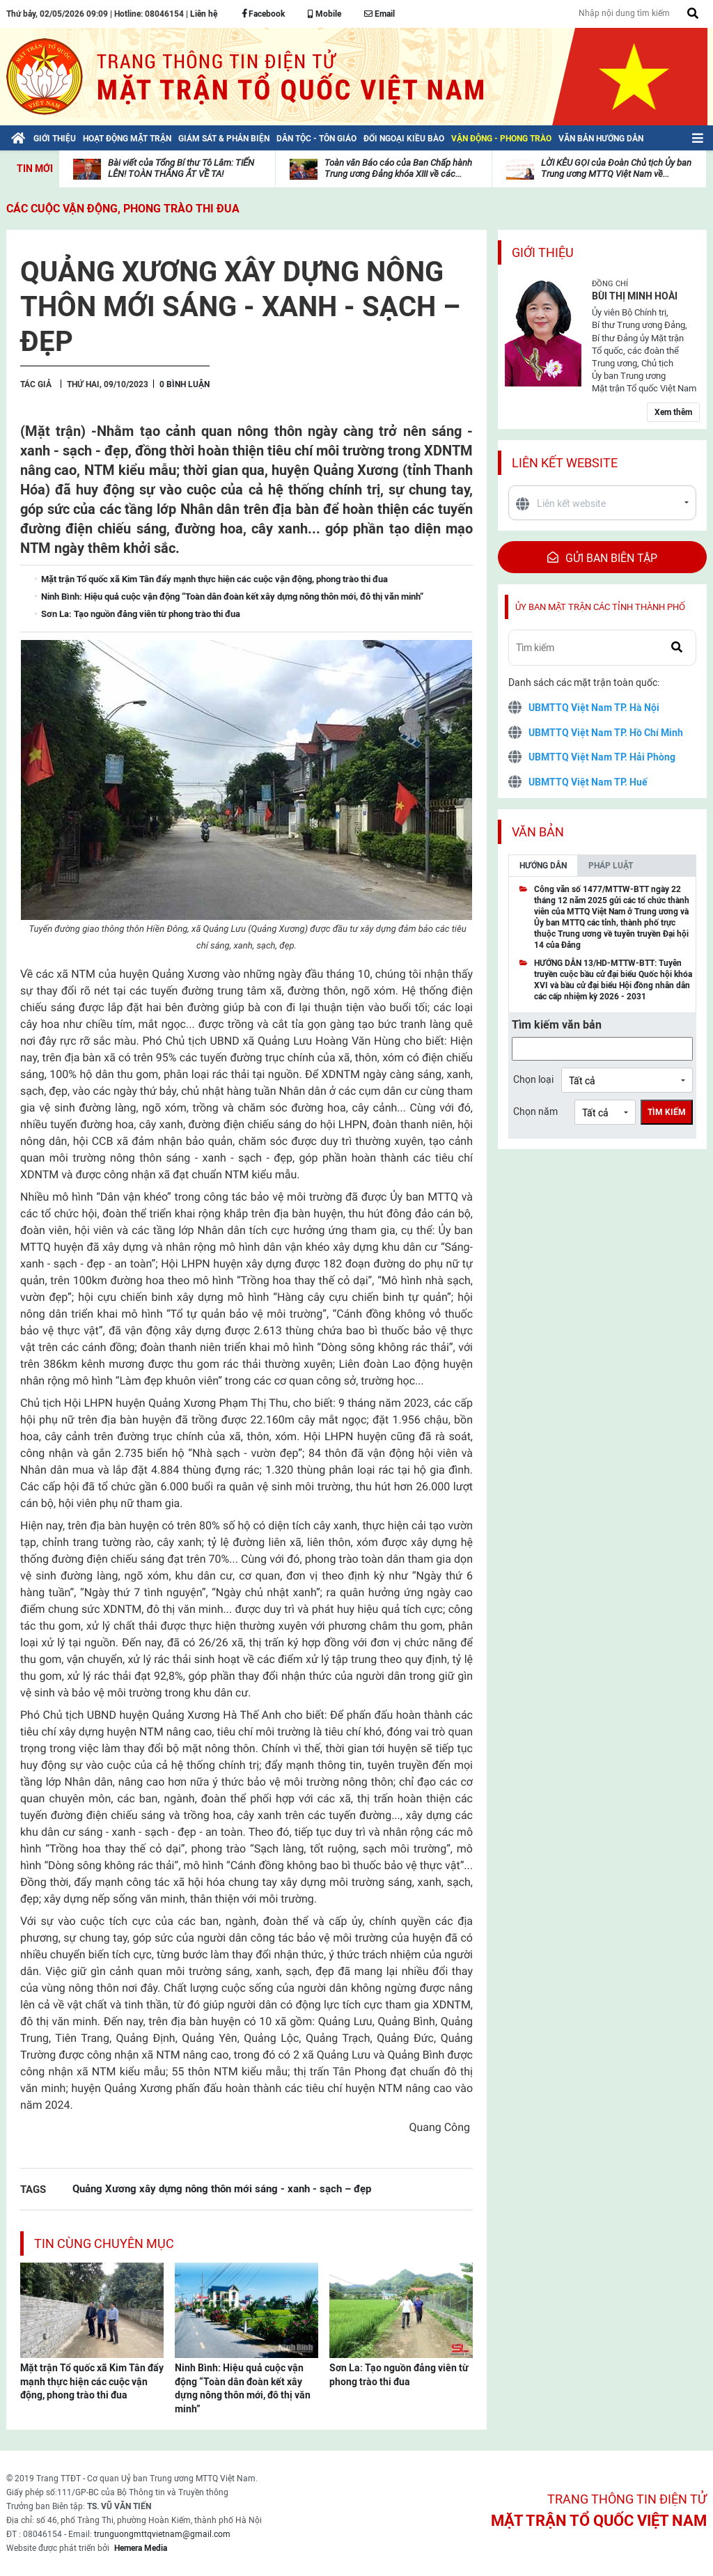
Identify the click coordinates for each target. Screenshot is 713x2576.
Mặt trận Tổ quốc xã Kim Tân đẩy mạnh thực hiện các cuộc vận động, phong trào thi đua (92, 2381)
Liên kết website (565, 462)
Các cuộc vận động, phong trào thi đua (123, 208)
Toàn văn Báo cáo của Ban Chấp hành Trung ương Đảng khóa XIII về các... (398, 168)
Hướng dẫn (543, 866)
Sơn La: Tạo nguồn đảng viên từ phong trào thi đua (399, 2374)
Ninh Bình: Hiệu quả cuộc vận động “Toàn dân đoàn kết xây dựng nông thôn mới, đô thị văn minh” (243, 2388)
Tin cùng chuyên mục (104, 2243)
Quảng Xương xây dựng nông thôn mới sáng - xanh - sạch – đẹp (221, 2188)
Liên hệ (203, 14)
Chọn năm (535, 1111)
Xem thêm (673, 412)
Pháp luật (610, 866)
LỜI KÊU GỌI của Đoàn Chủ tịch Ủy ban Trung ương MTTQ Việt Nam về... (616, 168)
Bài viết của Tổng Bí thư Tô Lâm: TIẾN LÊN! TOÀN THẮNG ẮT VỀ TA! (181, 168)
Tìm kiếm (667, 1112)
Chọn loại (533, 1079)
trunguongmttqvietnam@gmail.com (162, 2534)
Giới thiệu (543, 252)
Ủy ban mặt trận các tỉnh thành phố (600, 607)
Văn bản (538, 832)
